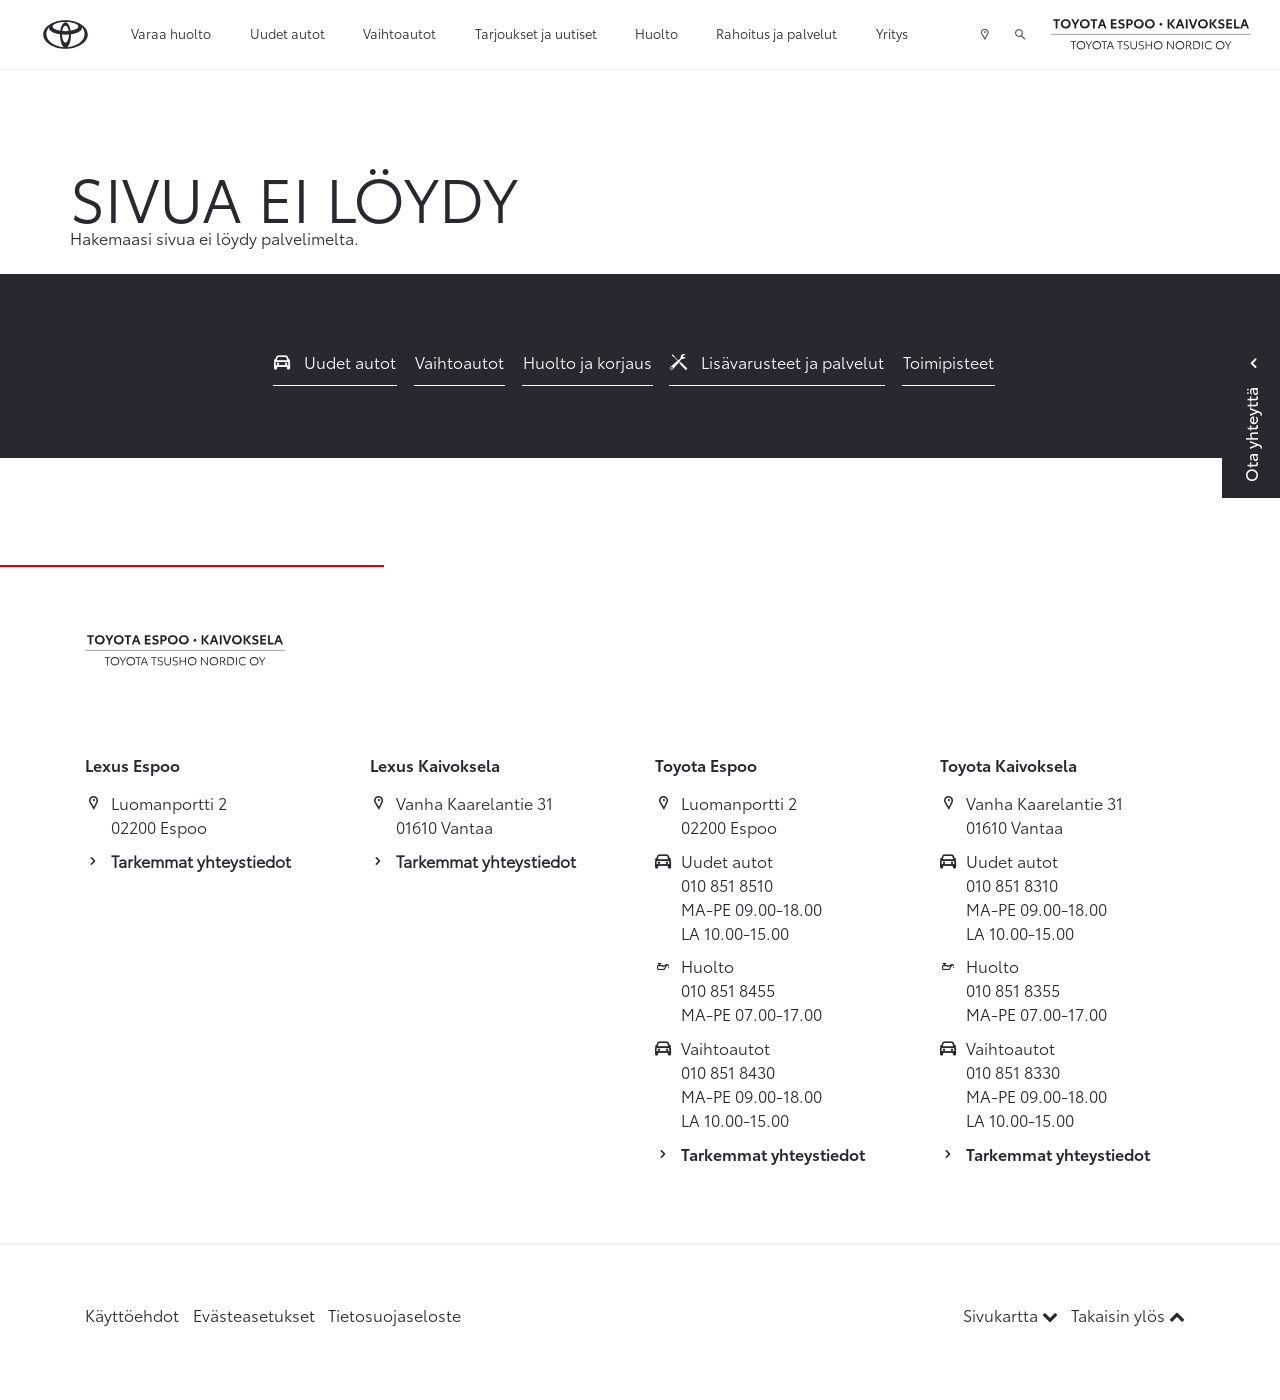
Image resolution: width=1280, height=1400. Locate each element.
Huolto (656, 33)
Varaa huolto (171, 33)
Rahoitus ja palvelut (776, 33)
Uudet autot (287, 33)
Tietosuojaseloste (394, 1314)
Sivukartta (1012, 1314)
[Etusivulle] (1151, 35)
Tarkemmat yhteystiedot (201, 860)
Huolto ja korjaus (587, 361)
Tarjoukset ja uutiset (536, 33)
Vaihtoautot (399, 33)
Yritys (892, 33)
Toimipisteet (948, 361)
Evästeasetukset (254, 1314)
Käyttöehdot (132, 1314)
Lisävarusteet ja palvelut (777, 361)
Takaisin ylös (1128, 1314)
